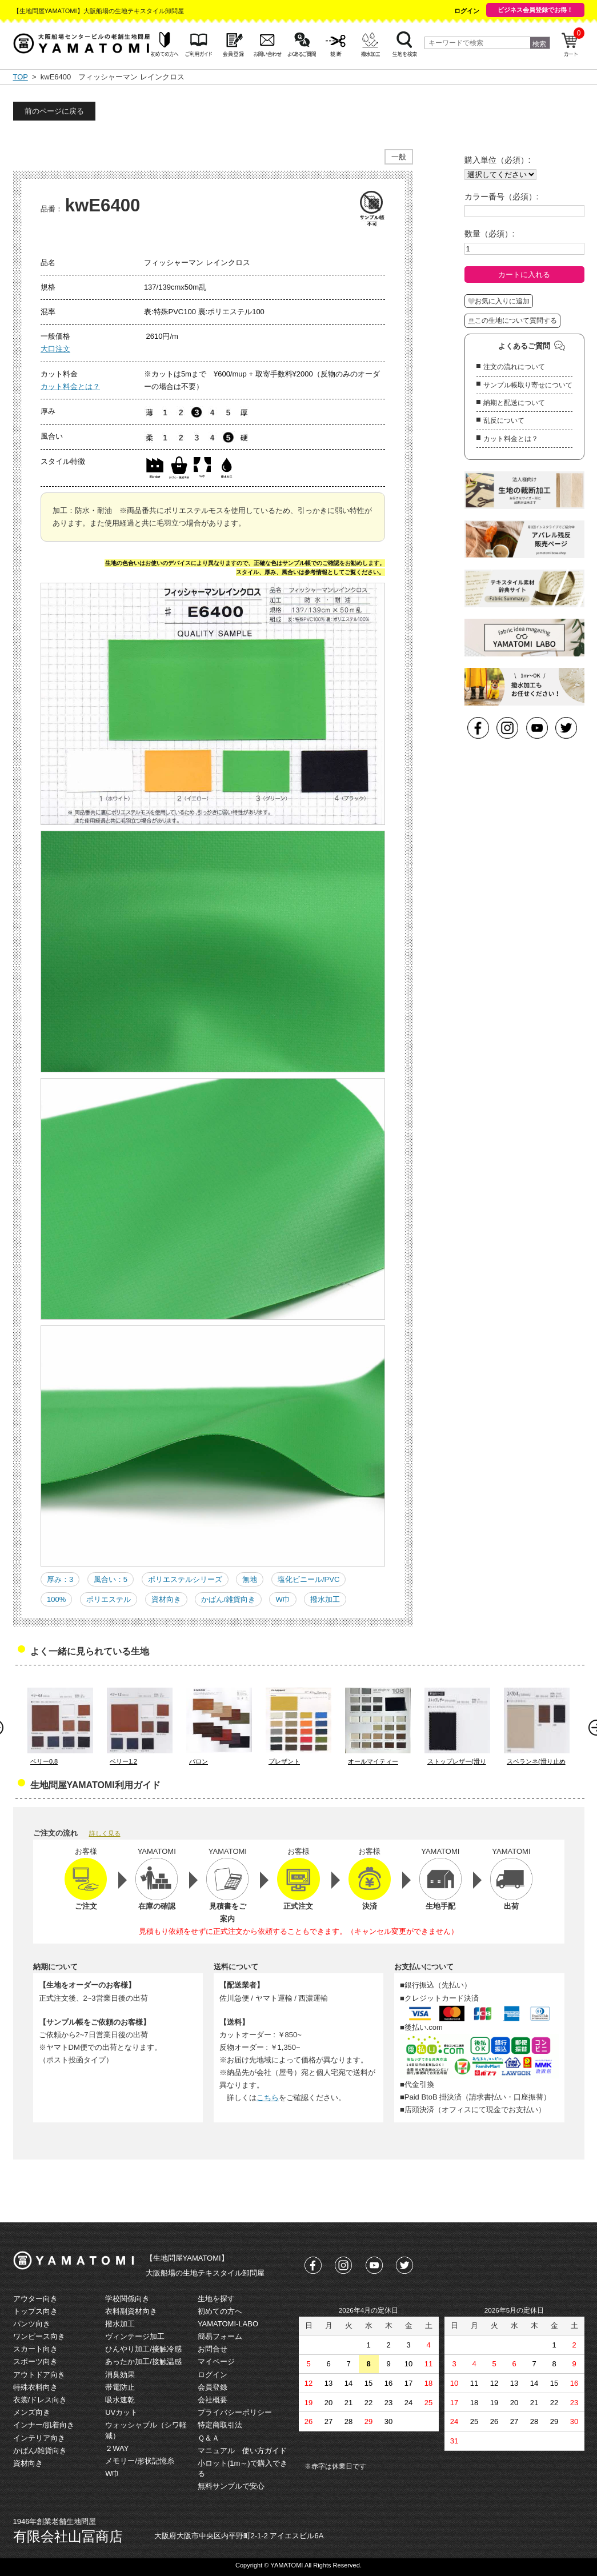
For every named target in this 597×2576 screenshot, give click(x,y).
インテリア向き (39, 2438)
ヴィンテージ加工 (135, 2336)
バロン (198, 1761)
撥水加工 (325, 1599)
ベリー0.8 (44, 1761)
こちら (268, 2097)
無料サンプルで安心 (231, 2486)
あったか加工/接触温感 (143, 2361)
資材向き (166, 1599)
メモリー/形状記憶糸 (139, 2461)
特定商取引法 (220, 2425)
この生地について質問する (512, 320)
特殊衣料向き (35, 2387)
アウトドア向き (39, 2374)
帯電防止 (120, 2387)
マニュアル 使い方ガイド (242, 2450)
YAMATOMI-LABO (228, 2323)
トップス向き (35, 2311)
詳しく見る (105, 1833)
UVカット (121, 2412)
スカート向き (35, 2349)
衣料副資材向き (131, 2311)
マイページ (216, 2361)
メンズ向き (31, 2412)
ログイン (466, 10)
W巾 (282, 1599)
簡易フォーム (220, 2336)
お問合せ (212, 2349)
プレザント (284, 1761)
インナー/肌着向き (44, 2425)
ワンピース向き (39, 2336)
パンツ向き (31, 2323)
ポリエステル (108, 1599)
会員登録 (212, 2387)
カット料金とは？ (70, 386)
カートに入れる (524, 274)
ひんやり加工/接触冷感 (143, 2349)
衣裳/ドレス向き (40, 2399)
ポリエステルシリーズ (185, 1579)
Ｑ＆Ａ (208, 2438)
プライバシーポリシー (235, 2412)
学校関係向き (127, 2298)
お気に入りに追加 (499, 301)
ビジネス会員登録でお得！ (535, 9)
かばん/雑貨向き (228, 1599)
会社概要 (212, 2399)
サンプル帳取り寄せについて (527, 385)
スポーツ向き (35, 2361)
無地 (249, 1579)
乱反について (503, 420)
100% (56, 1599)
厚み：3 (60, 1579)
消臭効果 (120, 2374)
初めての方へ (220, 2311)
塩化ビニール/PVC (308, 1579)
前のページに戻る (54, 111)
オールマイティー (373, 1761)
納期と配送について (514, 403)
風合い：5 (110, 1579)
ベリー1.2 (123, 1761)
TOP (20, 77)
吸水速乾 (120, 2399)
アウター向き (35, 2298)
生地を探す (216, 2298)
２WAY (117, 2448)
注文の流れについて (514, 367)
